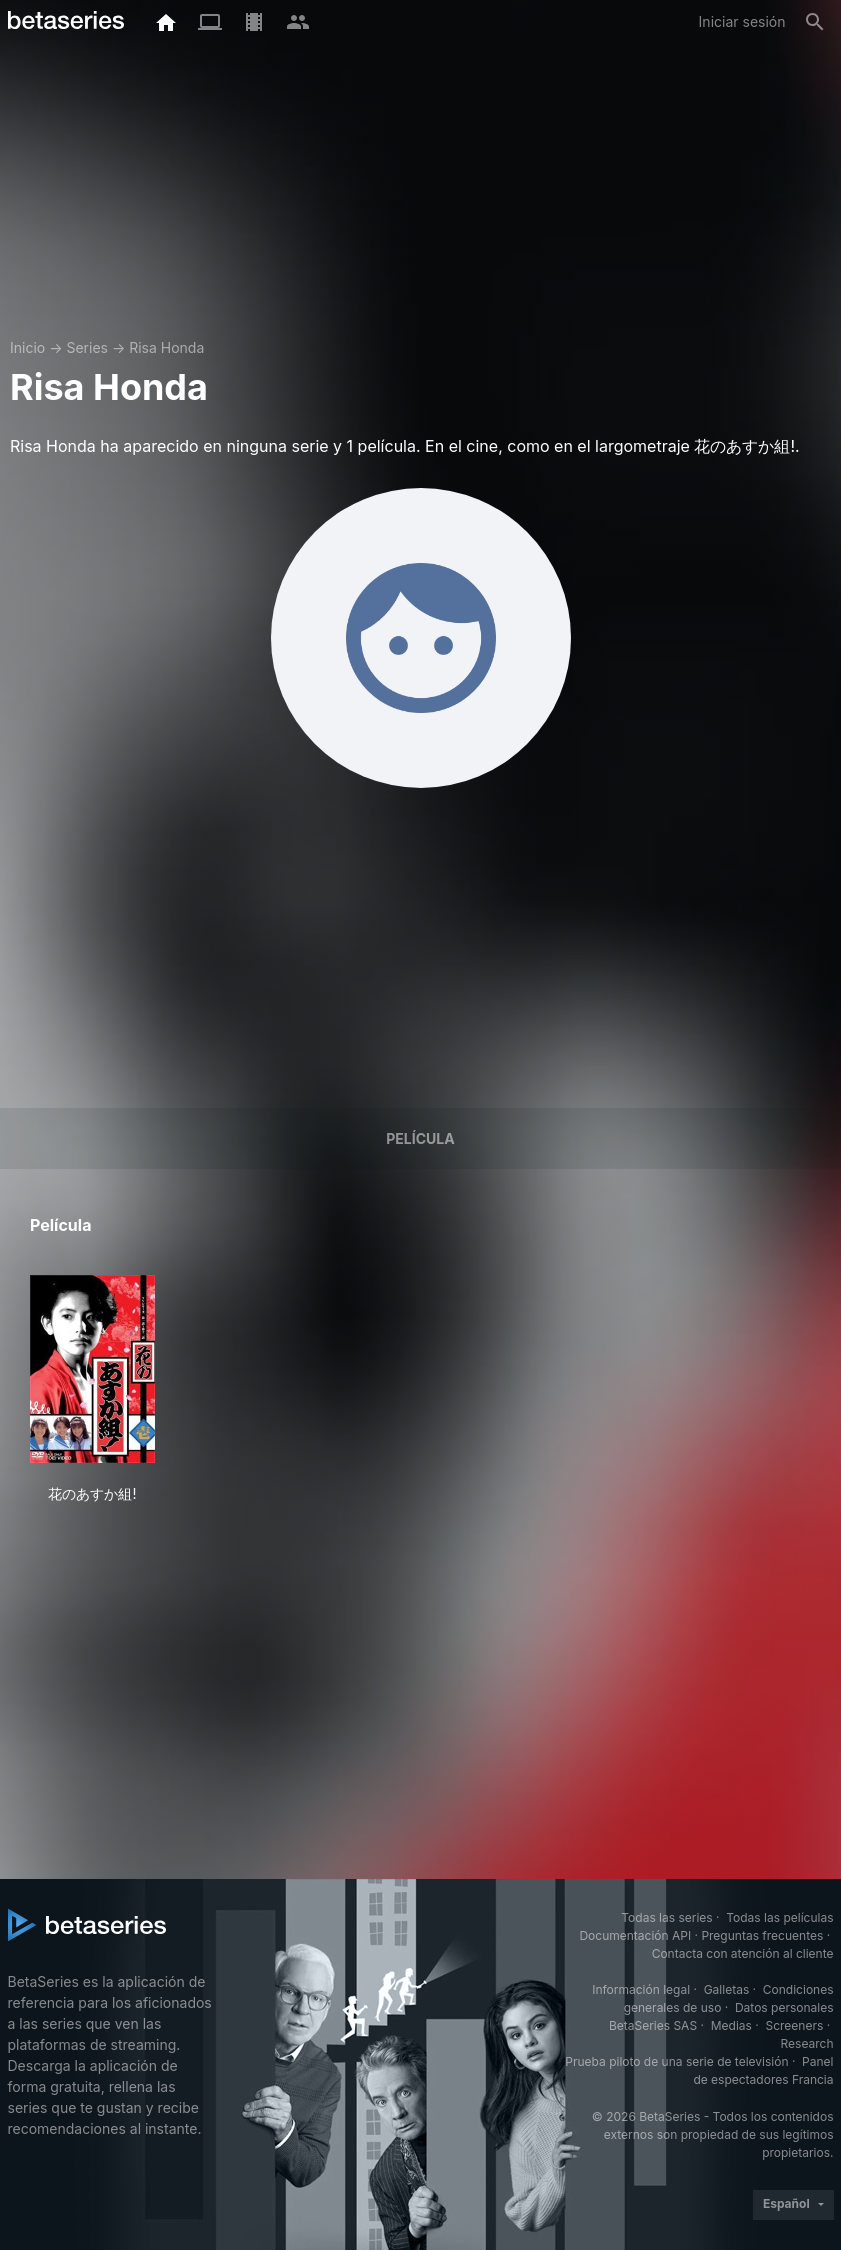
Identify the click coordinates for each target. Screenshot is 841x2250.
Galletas (727, 1989)
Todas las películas (779, 1917)
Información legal (641, 1989)
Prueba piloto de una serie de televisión (676, 2061)
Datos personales (784, 2007)
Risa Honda (166, 347)
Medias (731, 2025)
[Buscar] (815, 22)
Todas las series (666, 1917)
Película (420, 1138)
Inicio (27, 347)
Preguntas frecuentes (762, 1935)
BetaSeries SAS (653, 2025)
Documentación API (635, 1935)
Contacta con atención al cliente (743, 1953)
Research (807, 2043)
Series (87, 347)
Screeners (794, 2025)
